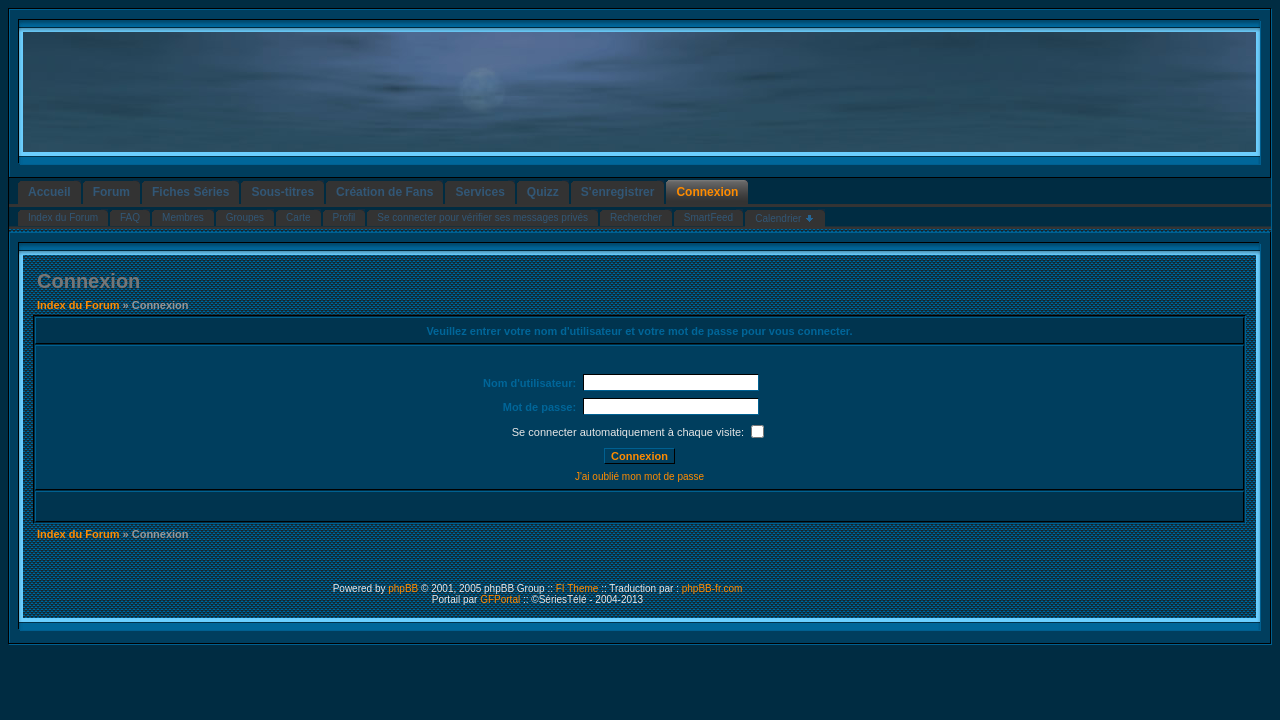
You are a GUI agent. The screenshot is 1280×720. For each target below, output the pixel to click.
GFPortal (500, 599)
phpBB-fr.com (712, 588)
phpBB (403, 588)
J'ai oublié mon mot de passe (639, 476)
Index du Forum (78, 305)
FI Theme (577, 588)
